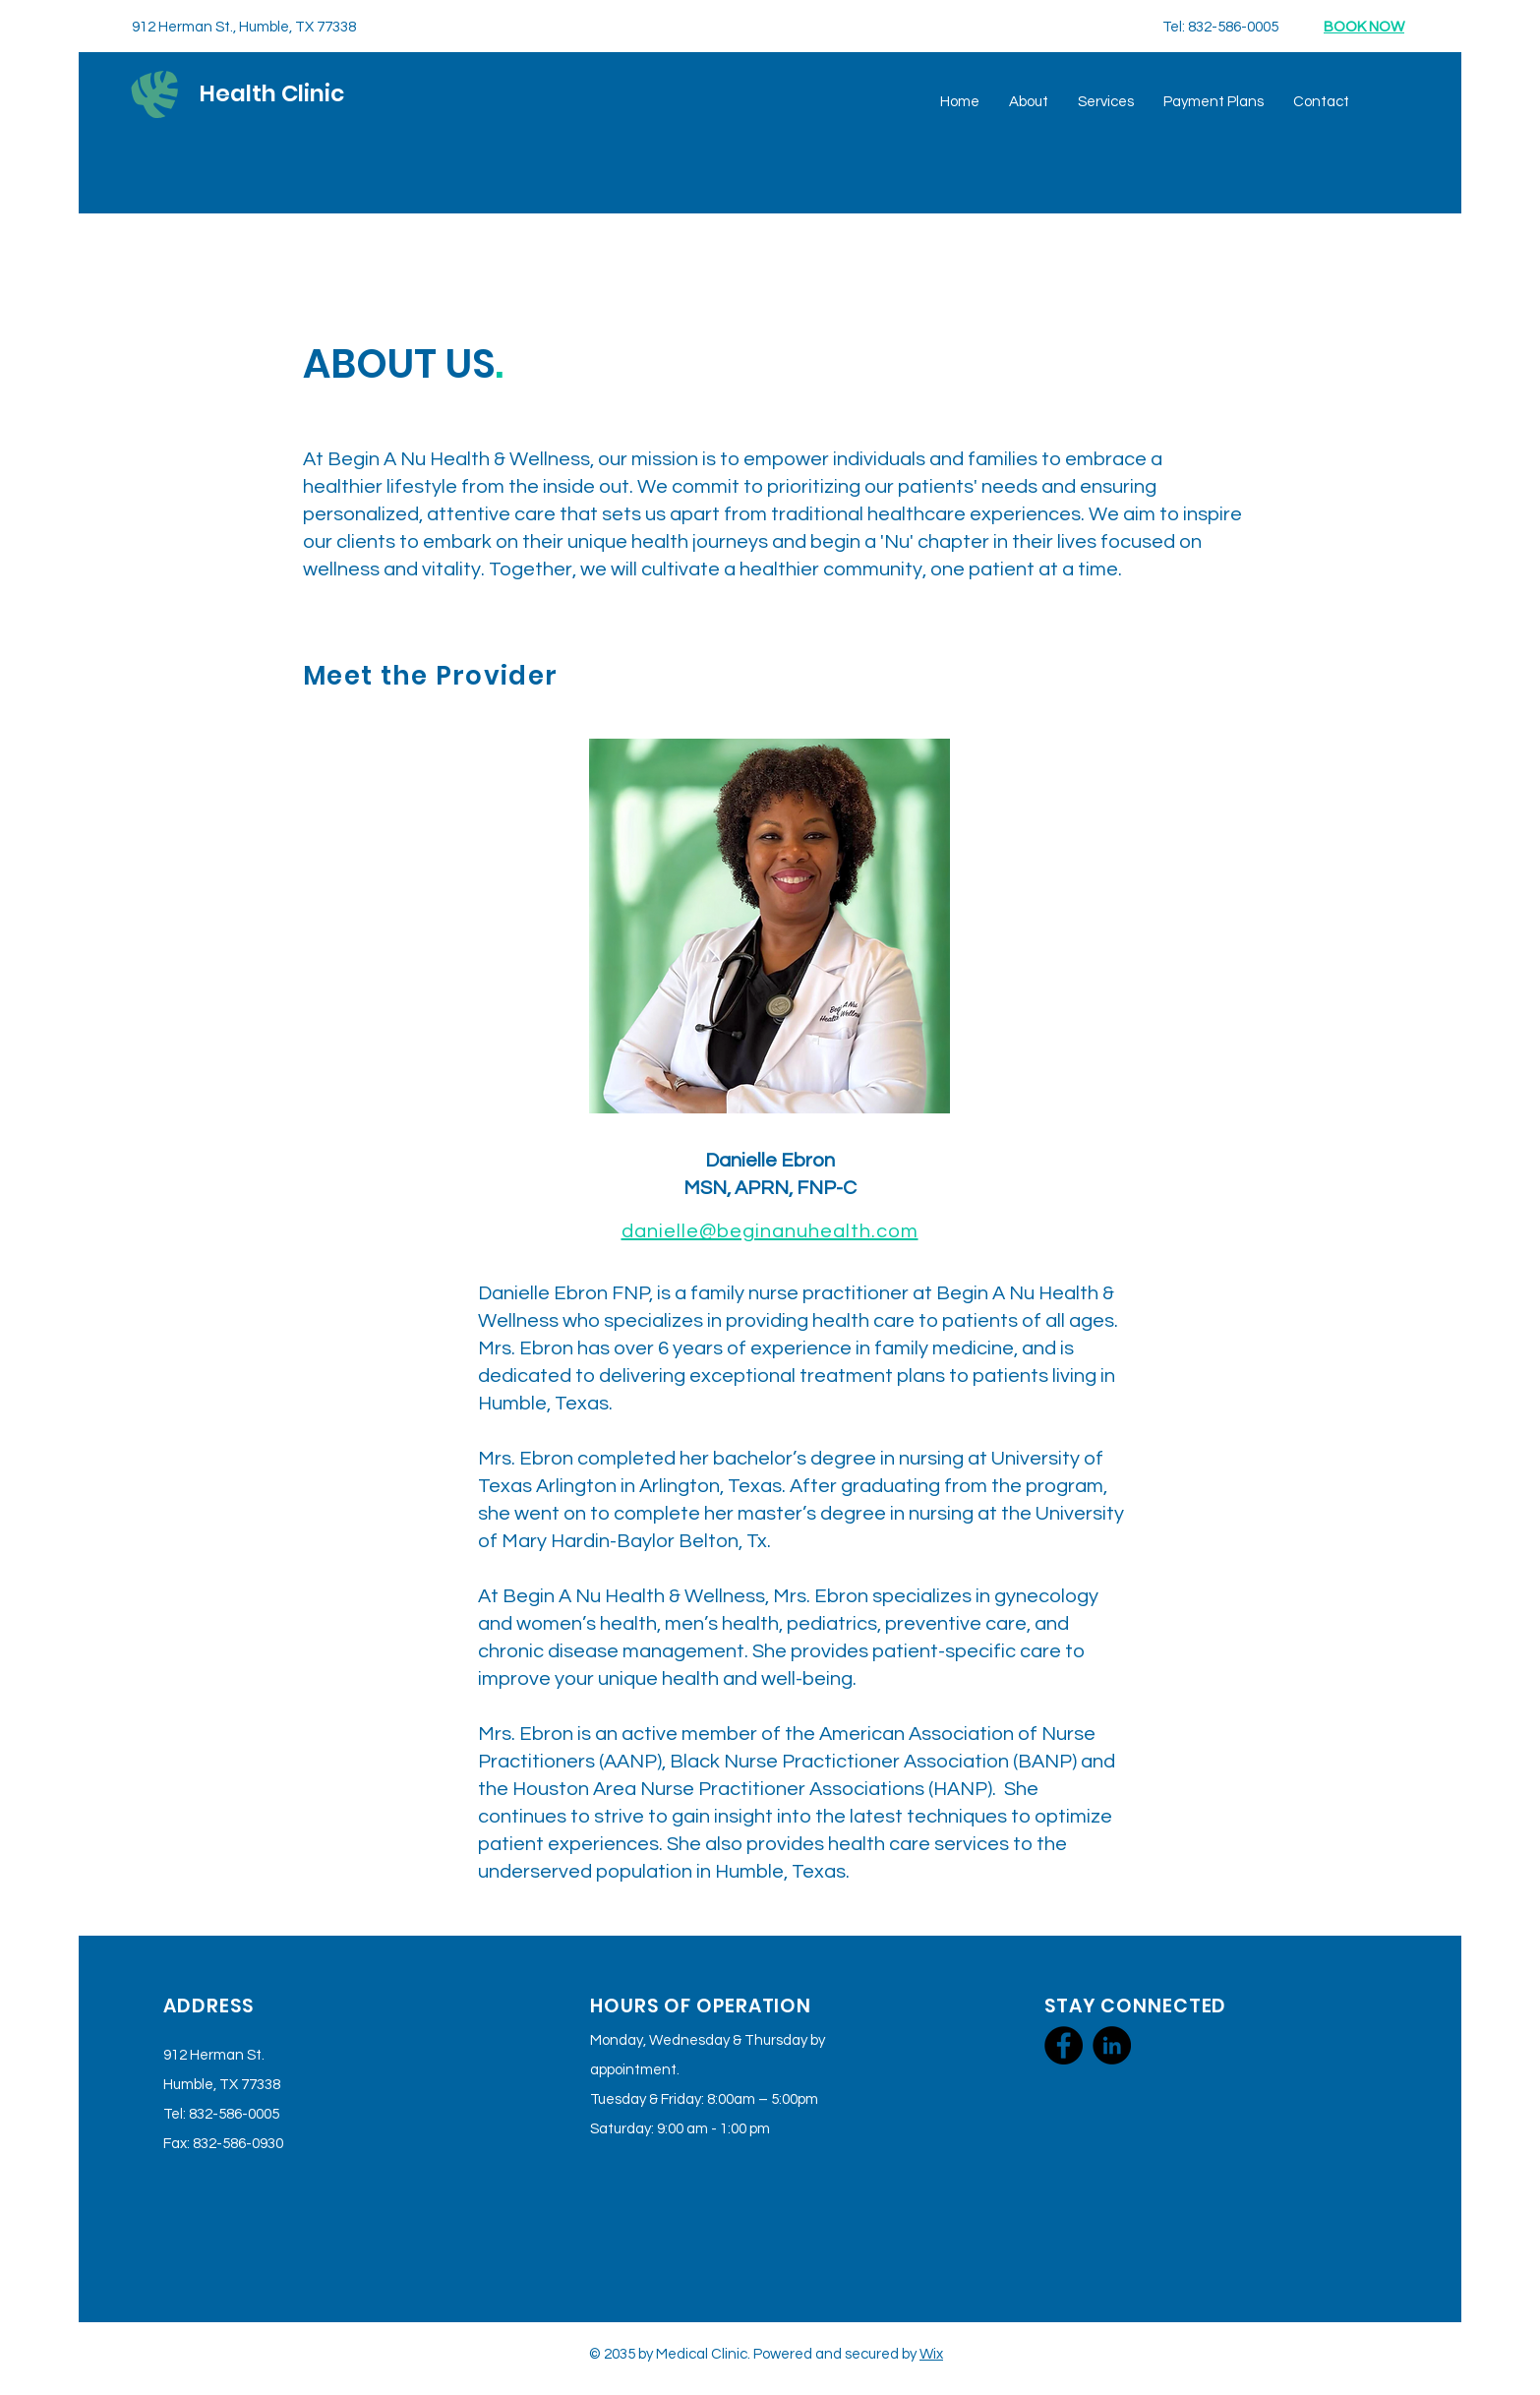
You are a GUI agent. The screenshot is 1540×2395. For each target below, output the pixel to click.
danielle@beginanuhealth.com (770, 1231)
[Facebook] (1063, 2045)
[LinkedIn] (1112, 2045)
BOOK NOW (1364, 27)
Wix (931, 2354)
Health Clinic (272, 93)
